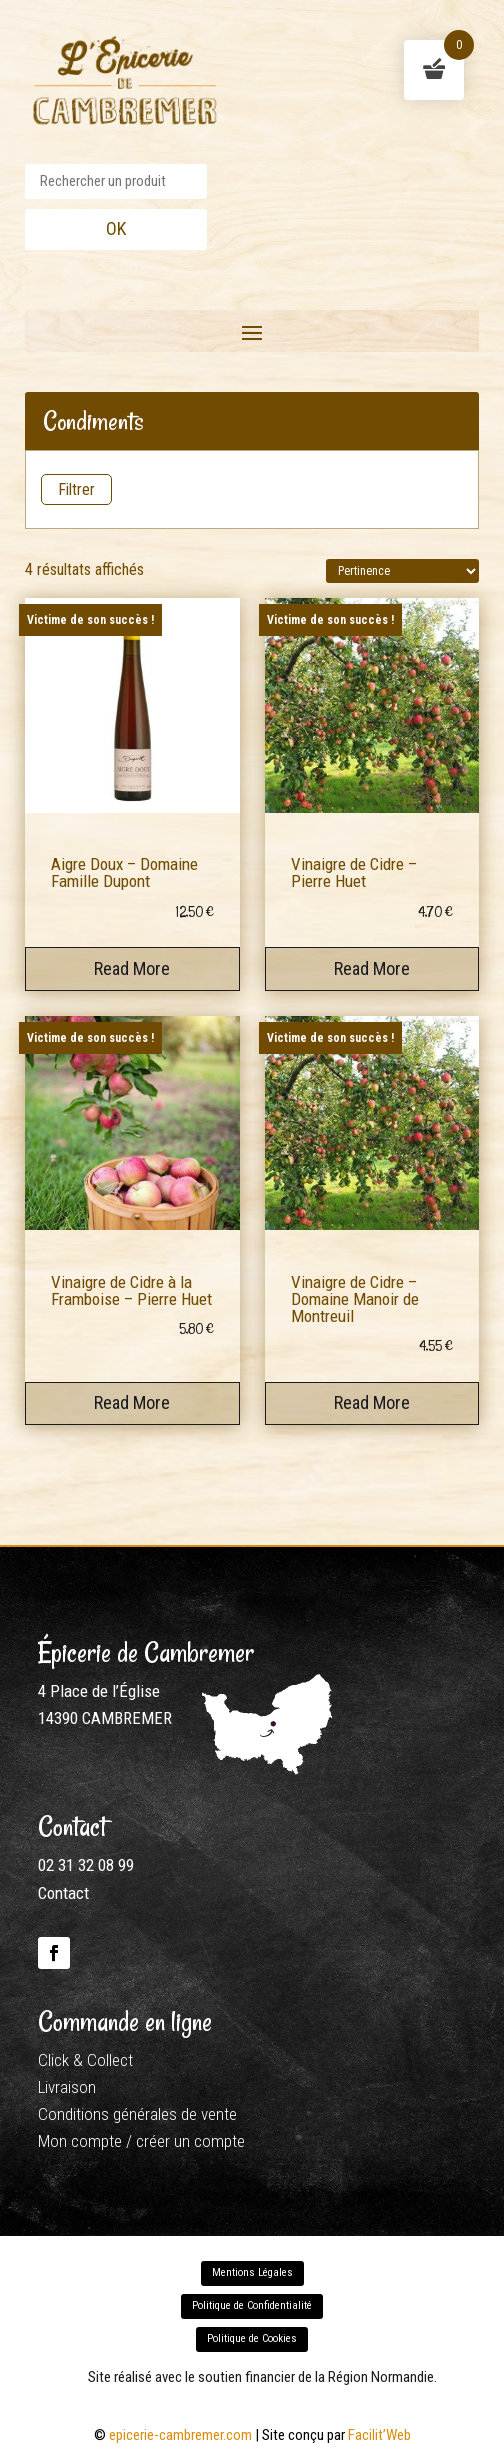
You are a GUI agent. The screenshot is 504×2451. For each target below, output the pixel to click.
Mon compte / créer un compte (141, 2141)
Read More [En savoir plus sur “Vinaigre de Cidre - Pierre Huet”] (372, 968)
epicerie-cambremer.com (180, 2435)
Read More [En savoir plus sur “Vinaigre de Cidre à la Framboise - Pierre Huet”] (132, 1402)
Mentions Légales (252, 2272)
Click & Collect (85, 2060)
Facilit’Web (379, 2435)
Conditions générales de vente (137, 2114)
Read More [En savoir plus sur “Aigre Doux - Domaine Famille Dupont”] (132, 968)
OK (116, 228)
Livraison (67, 2087)
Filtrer (76, 489)
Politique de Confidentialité (252, 2305)
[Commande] (402, 571)
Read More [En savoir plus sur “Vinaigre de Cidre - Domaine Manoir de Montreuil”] (372, 1402)
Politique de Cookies (252, 2338)
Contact (63, 1893)
